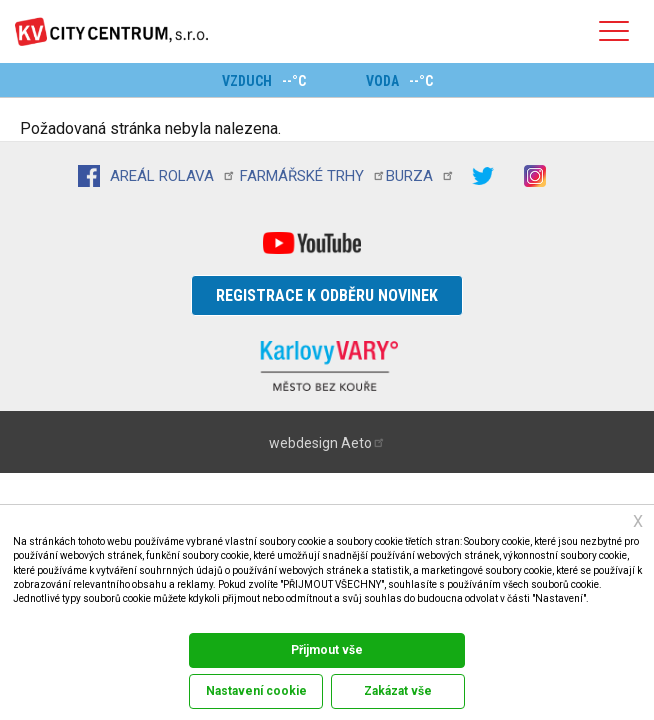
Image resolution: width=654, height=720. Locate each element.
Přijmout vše (327, 650)
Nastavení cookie (256, 691)
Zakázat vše (398, 691)
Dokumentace (38, 619)
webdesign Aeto (327, 443)
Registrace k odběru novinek (327, 295)
